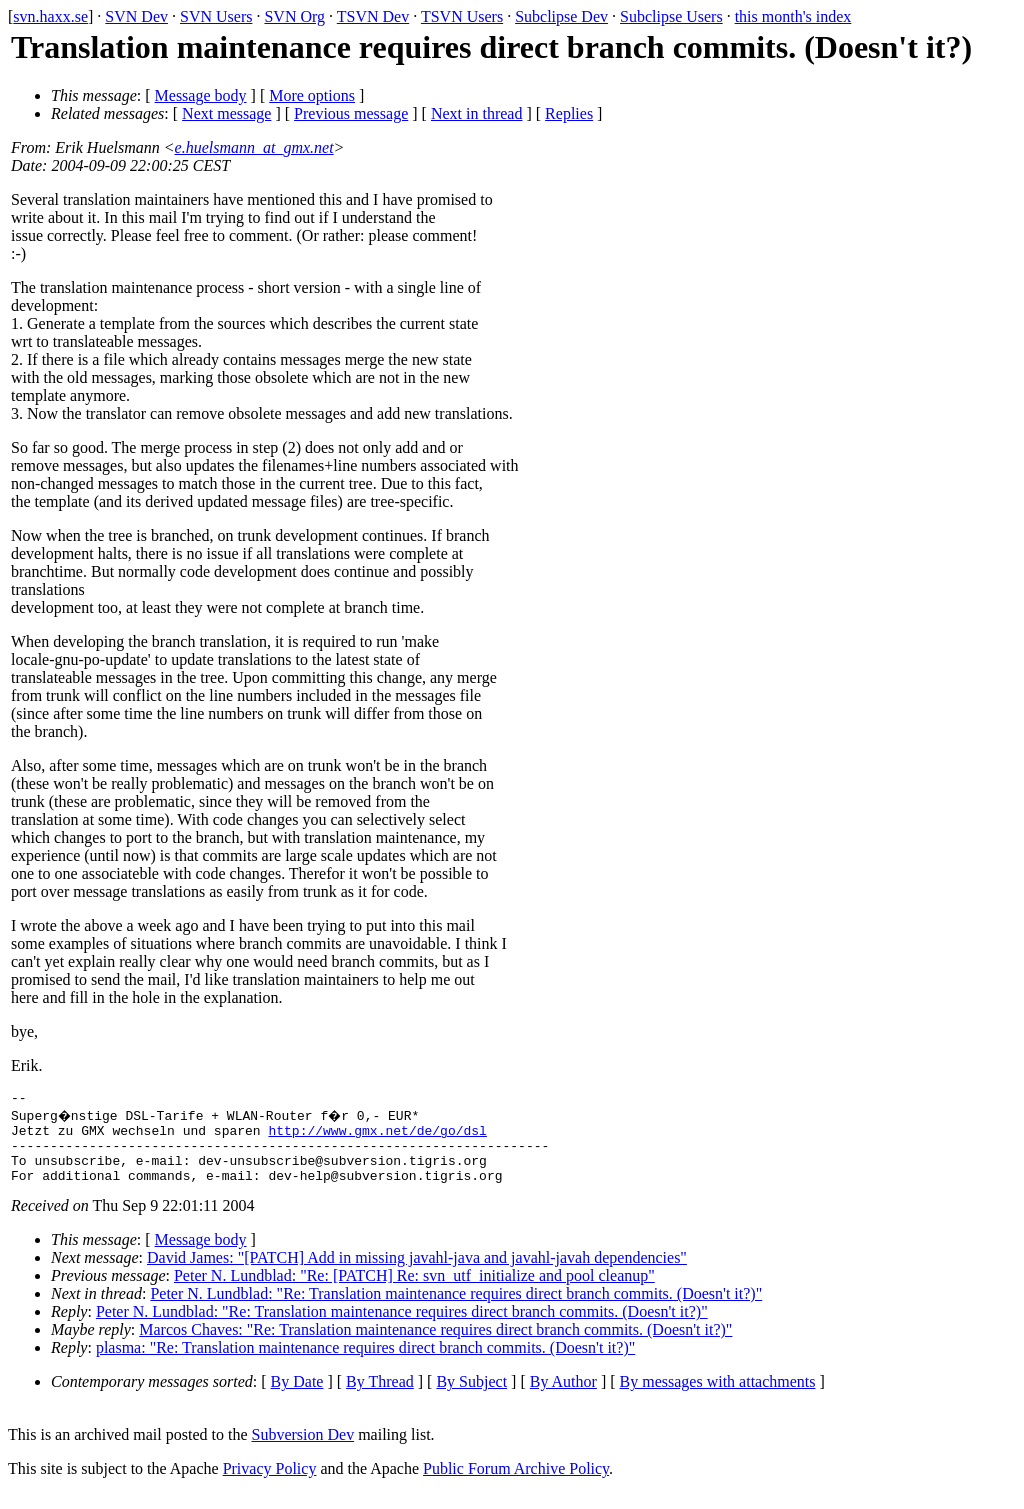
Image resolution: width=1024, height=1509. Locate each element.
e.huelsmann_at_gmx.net (254, 147)
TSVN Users (462, 16)
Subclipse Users (671, 16)
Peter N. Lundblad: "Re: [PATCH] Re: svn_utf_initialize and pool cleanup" (414, 1290)
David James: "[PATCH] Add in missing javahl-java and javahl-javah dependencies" (417, 1272)
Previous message (351, 113)
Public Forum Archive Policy (516, 1483)
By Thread (380, 1396)
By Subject (471, 1396)
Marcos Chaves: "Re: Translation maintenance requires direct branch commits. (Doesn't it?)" (435, 1344)
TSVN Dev (373, 16)
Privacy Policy (270, 1483)
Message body (201, 95)
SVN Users (216, 16)
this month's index (793, 16)
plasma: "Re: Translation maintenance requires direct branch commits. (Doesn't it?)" (365, 1362)
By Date (297, 1396)
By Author (563, 1396)
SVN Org (294, 16)
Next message (226, 113)
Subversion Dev (303, 1449)
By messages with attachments (718, 1396)
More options (312, 95)
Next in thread (477, 113)
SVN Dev (136, 16)
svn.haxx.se (50, 16)
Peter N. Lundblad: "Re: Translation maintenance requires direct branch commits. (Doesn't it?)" (456, 1308)
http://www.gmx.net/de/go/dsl (377, 1136)
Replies (569, 113)
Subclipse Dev (561, 16)
